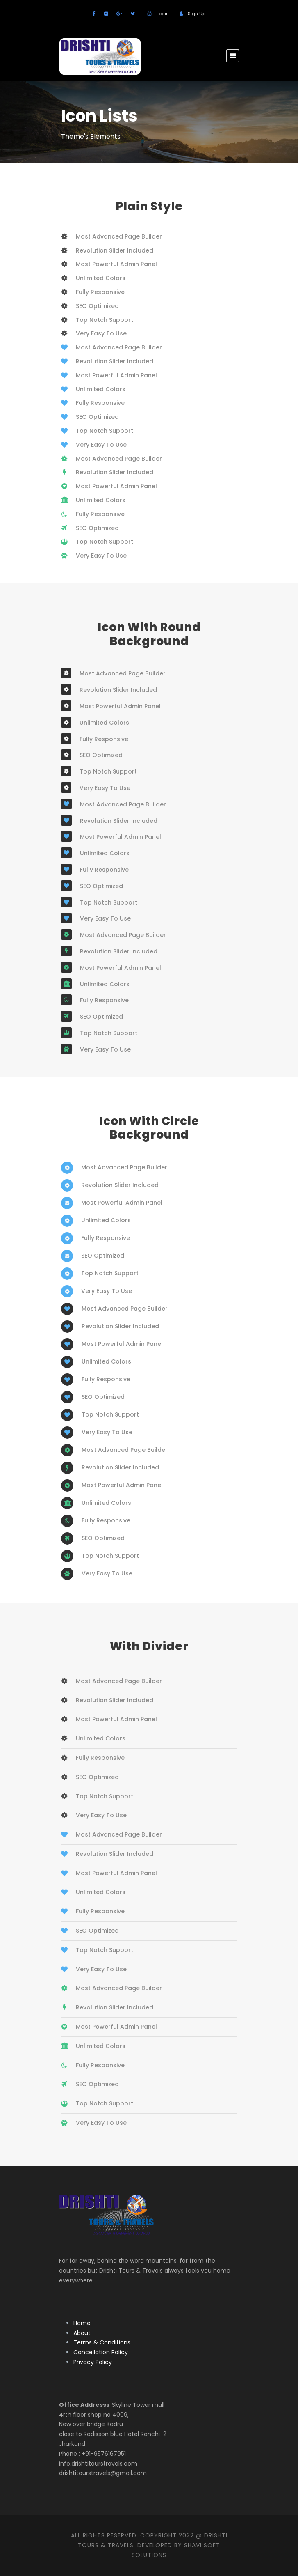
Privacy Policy (92, 2362)
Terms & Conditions (101, 2342)
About (82, 2333)
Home (82, 2323)
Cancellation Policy (100, 2352)
